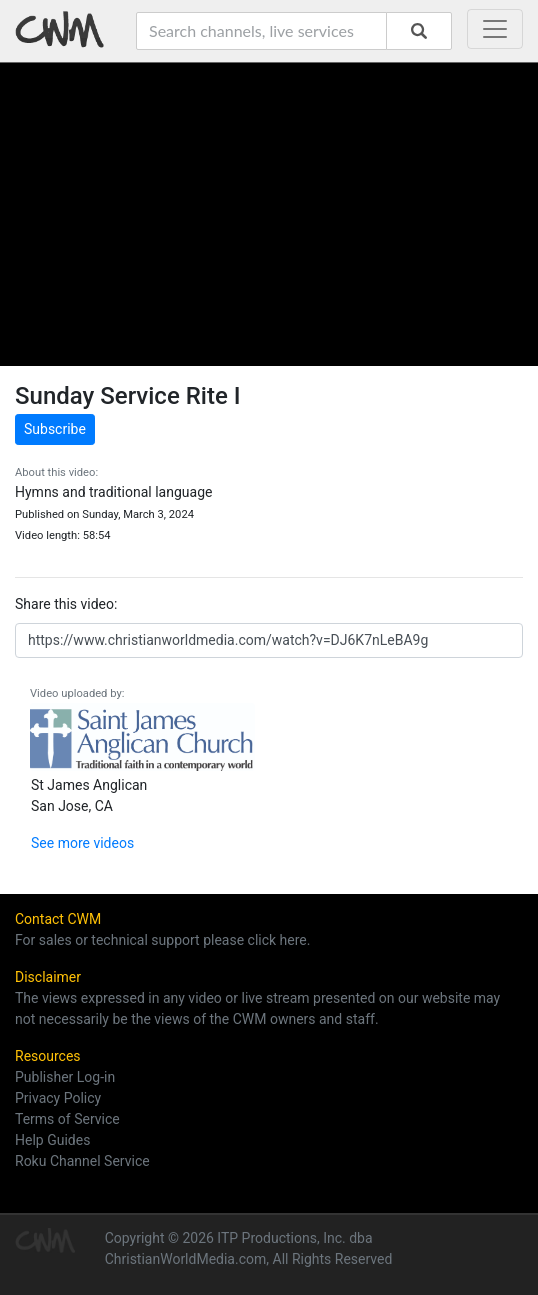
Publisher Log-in (65, 1077)
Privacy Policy (58, 1098)
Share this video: (66, 604)
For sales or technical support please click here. (162, 940)
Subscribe (55, 429)
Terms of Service (67, 1119)
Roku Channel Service (82, 1161)
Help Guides (52, 1140)
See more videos (82, 843)
